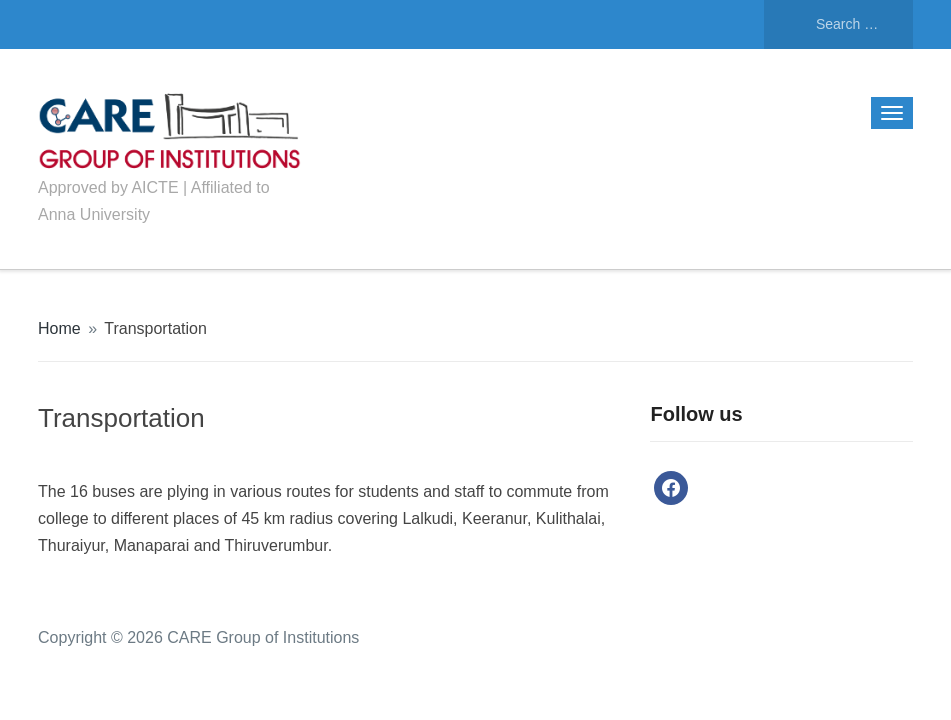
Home (59, 328)
